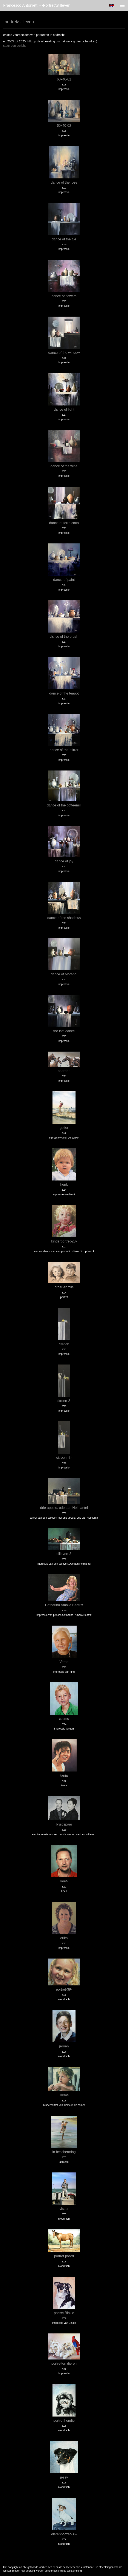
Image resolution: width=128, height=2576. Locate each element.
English (111, 5)
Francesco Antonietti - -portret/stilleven (36, 5)
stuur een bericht (14, 45)
